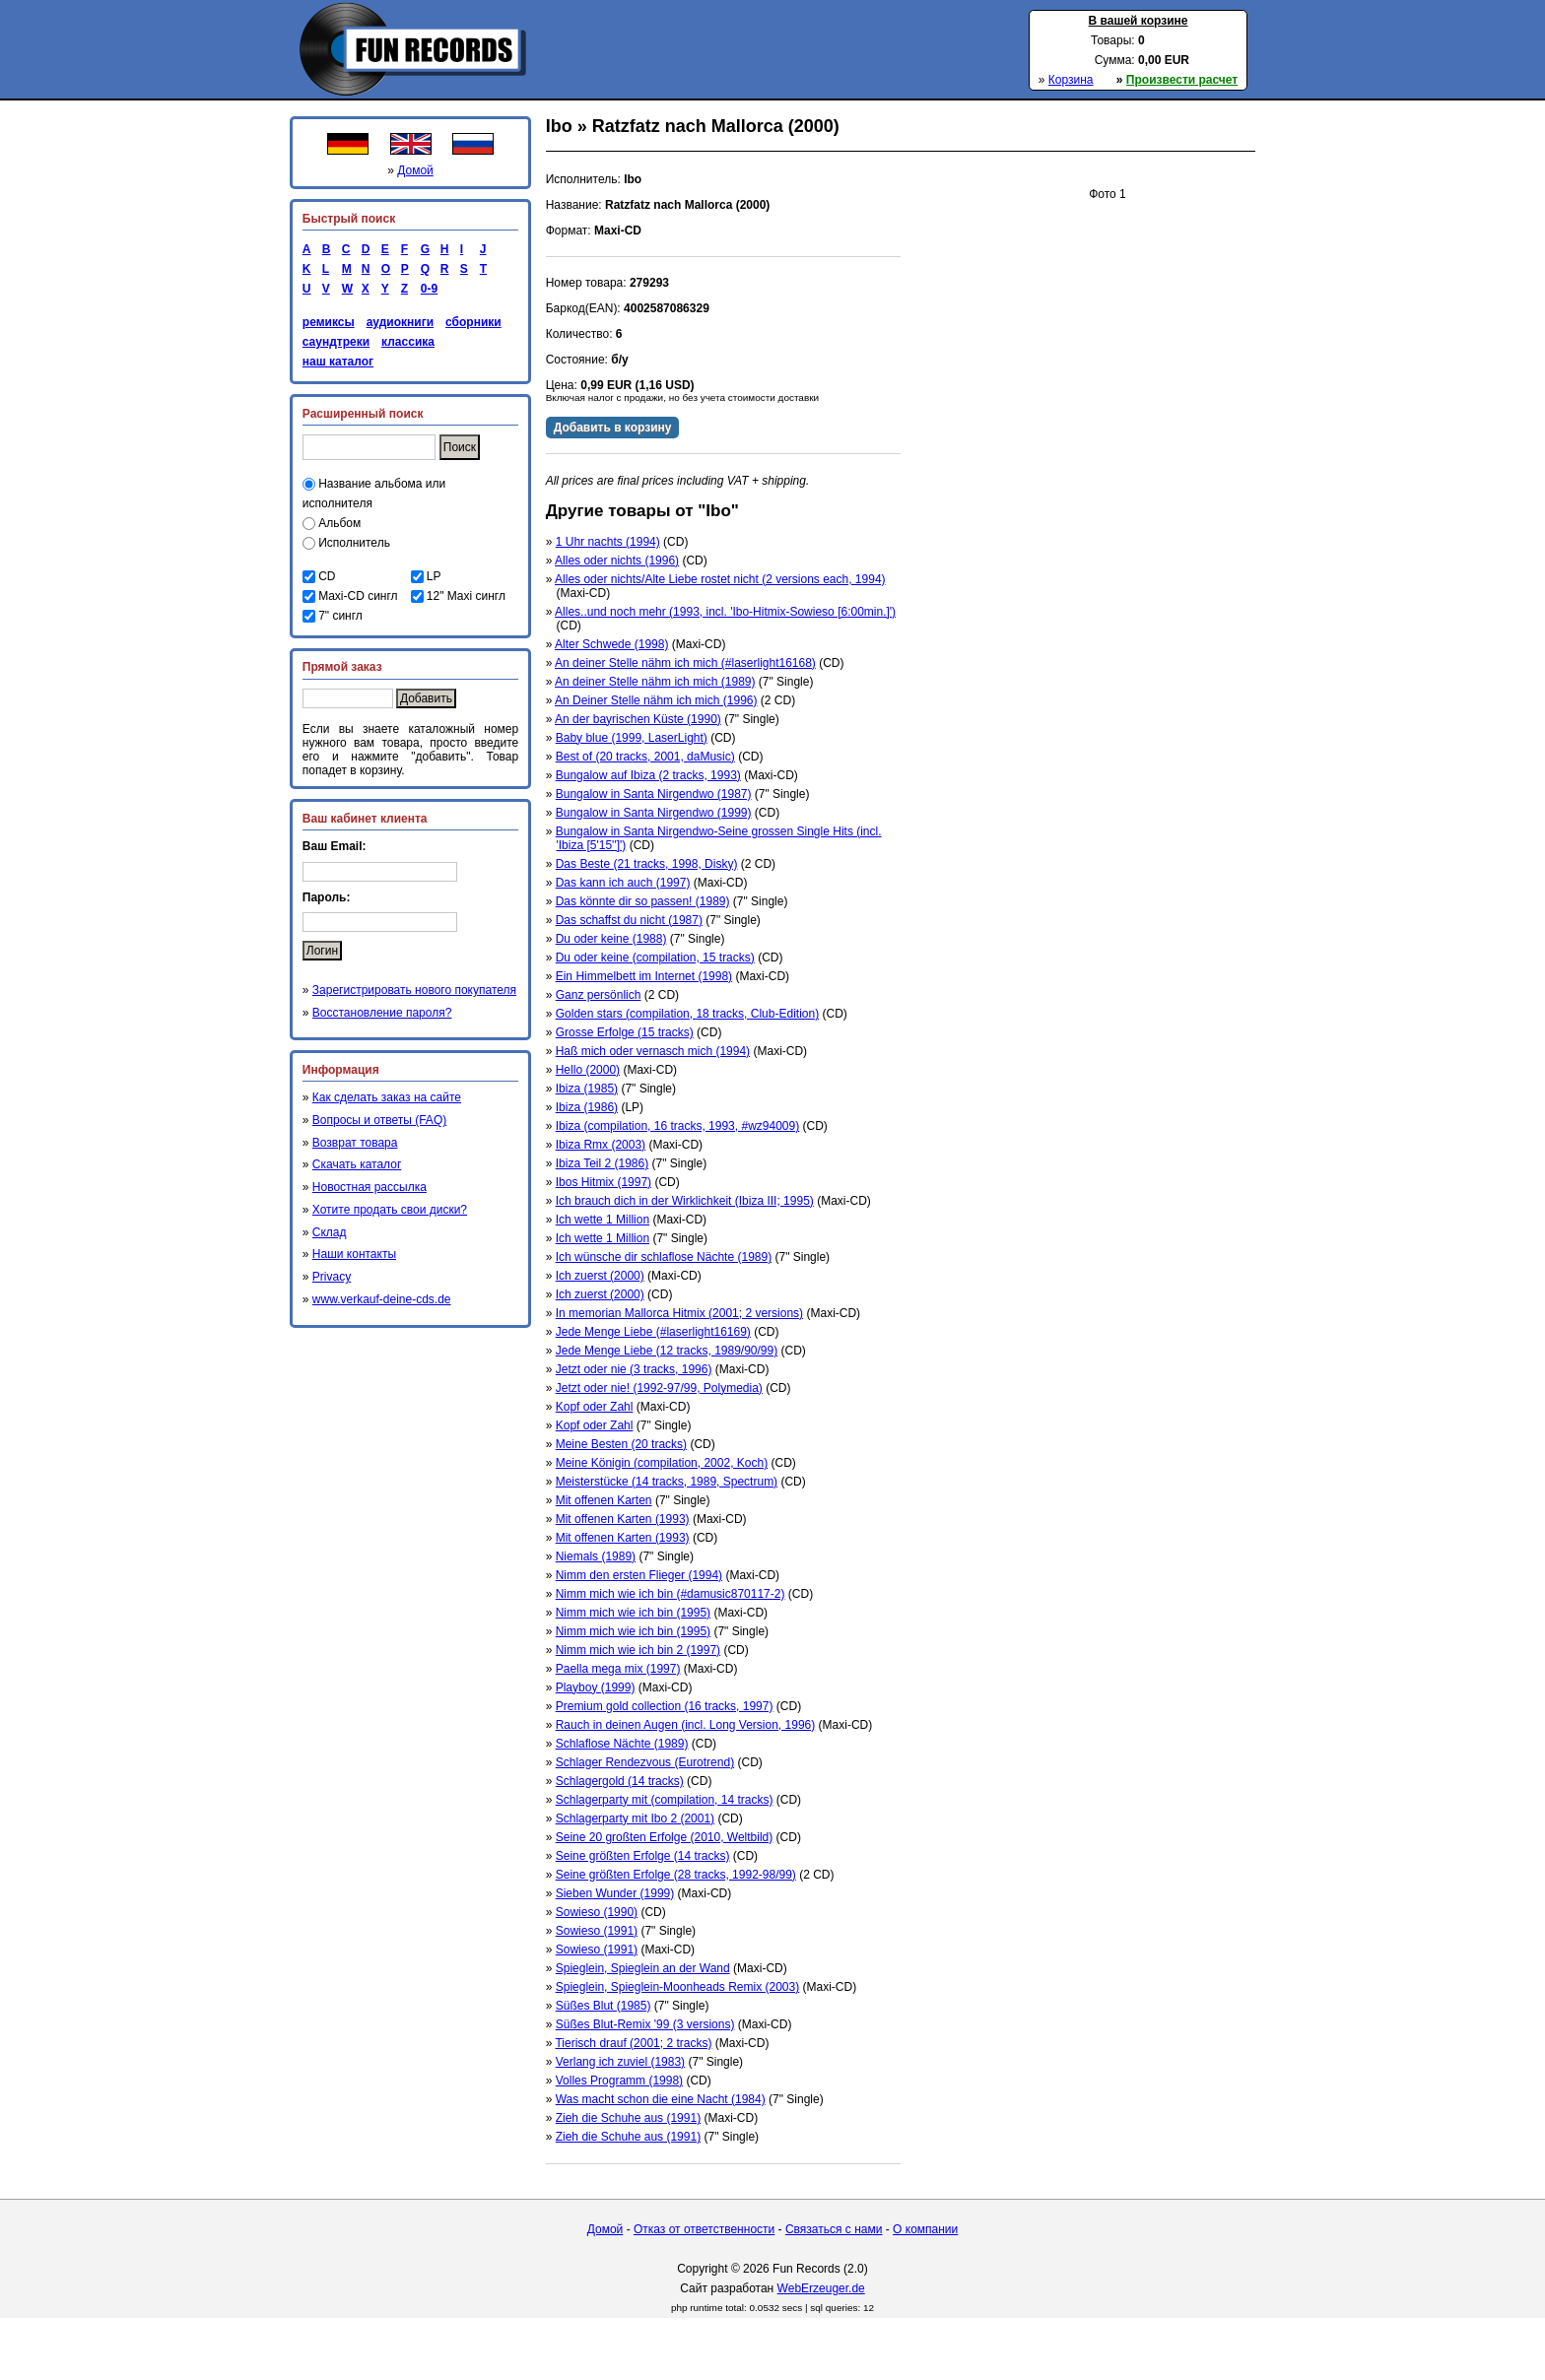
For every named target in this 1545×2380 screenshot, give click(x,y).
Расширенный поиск (363, 414)
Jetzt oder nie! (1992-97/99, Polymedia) (659, 1388)
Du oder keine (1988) (611, 939)
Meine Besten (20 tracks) (621, 1444)
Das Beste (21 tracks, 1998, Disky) (647, 864)
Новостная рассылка (369, 1187)
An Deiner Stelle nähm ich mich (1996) (656, 700)
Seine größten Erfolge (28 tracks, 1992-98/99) (676, 1875)
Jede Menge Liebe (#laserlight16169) (653, 1332)
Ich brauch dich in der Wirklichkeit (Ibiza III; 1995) (685, 1201)
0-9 (426, 289)
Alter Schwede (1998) (611, 644)
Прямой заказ (342, 667)
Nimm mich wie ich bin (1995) (633, 1613)
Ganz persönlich (598, 995)
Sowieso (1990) (597, 1912)
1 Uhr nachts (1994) (608, 542)
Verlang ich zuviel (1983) (620, 2062)
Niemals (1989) (596, 1556)
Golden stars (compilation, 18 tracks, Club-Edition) (687, 1014)
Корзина (1071, 80)
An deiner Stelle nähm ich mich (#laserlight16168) (685, 663)
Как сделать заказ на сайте (386, 1097)
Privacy (331, 1277)
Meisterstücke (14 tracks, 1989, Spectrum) (666, 1481)
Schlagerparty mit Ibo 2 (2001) (635, 1818)
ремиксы (328, 322)
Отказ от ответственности (704, 2229)
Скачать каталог (356, 1164)
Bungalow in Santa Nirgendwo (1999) (654, 813)
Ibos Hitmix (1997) (603, 1182)
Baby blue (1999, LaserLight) (631, 738)
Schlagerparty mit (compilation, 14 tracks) (664, 1800)
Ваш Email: (334, 846)
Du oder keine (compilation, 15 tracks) (655, 957)
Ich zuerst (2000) (600, 1276)
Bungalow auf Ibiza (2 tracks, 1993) (648, 775)
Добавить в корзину (613, 427)
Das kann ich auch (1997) (623, 883)
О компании (925, 2229)
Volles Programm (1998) (619, 2080)
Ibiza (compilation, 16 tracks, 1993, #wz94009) (677, 1126)
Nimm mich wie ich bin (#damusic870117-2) (670, 1594)
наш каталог (337, 361)
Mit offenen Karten (604, 1500)
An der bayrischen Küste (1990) (638, 719)
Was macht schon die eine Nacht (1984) (661, 2099)
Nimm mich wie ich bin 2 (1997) (638, 1650)
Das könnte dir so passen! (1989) (643, 901)
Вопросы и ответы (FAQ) (379, 1120)
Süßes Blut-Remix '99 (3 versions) (645, 2024)
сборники (473, 322)
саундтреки (335, 342)
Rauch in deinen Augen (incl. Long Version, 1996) (686, 1725)
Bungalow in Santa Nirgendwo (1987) (654, 794)
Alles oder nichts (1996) (617, 560)
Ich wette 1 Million (602, 1219)
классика (408, 342)
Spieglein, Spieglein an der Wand (643, 1968)
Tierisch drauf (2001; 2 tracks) (633, 2043)
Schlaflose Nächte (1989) (622, 1744)
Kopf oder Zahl (595, 1407)
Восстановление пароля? (382, 1013)
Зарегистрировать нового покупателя (414, 990)
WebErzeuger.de (821, 2288)
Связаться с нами (833, 2229)
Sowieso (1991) (597, 1931)
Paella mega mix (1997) (618, 1669)
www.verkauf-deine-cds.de (381, 1299)
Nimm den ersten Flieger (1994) (639, 1575)
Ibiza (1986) (587, 1107)
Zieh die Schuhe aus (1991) (628, 2118)
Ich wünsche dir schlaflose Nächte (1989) (664, 1257)
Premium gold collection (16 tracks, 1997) (664, 1706)
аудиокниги (400, 322)
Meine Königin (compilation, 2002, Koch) (662, 1463)
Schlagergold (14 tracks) (620, 1781)
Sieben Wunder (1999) (615, 1893)
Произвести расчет (1182, 80)
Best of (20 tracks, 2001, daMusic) (645, 756)
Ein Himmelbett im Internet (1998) (644, 976)
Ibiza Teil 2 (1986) (602, 1163)
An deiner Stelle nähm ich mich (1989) (655, 682)
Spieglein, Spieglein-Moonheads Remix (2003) (677, 1987)
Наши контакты (354, 1254)
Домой (415, 170)
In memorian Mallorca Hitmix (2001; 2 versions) (679, 1313)
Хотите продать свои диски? (389, 1210)
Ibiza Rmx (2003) (600, 1145)
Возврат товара (355, 1143)
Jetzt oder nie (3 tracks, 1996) (634, 1369)
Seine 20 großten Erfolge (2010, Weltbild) (664, 1837)
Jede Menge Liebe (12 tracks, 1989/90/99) (666, 1350)
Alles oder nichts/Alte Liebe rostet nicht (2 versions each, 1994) (720, 579)
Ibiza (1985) (587, 1088)
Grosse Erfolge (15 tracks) (625, 1032)
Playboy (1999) (596, 1687)
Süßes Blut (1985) (603, 2006)
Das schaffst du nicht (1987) (629, 920)
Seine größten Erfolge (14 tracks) (643, 1856)
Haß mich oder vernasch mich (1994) (653, 1051)
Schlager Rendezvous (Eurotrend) (645, 1762)
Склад (329, 1232)
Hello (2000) (588, 1070)
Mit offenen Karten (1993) (623, 1519)
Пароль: (326, 897)
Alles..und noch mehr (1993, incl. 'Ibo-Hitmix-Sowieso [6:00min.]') (725, 612)
